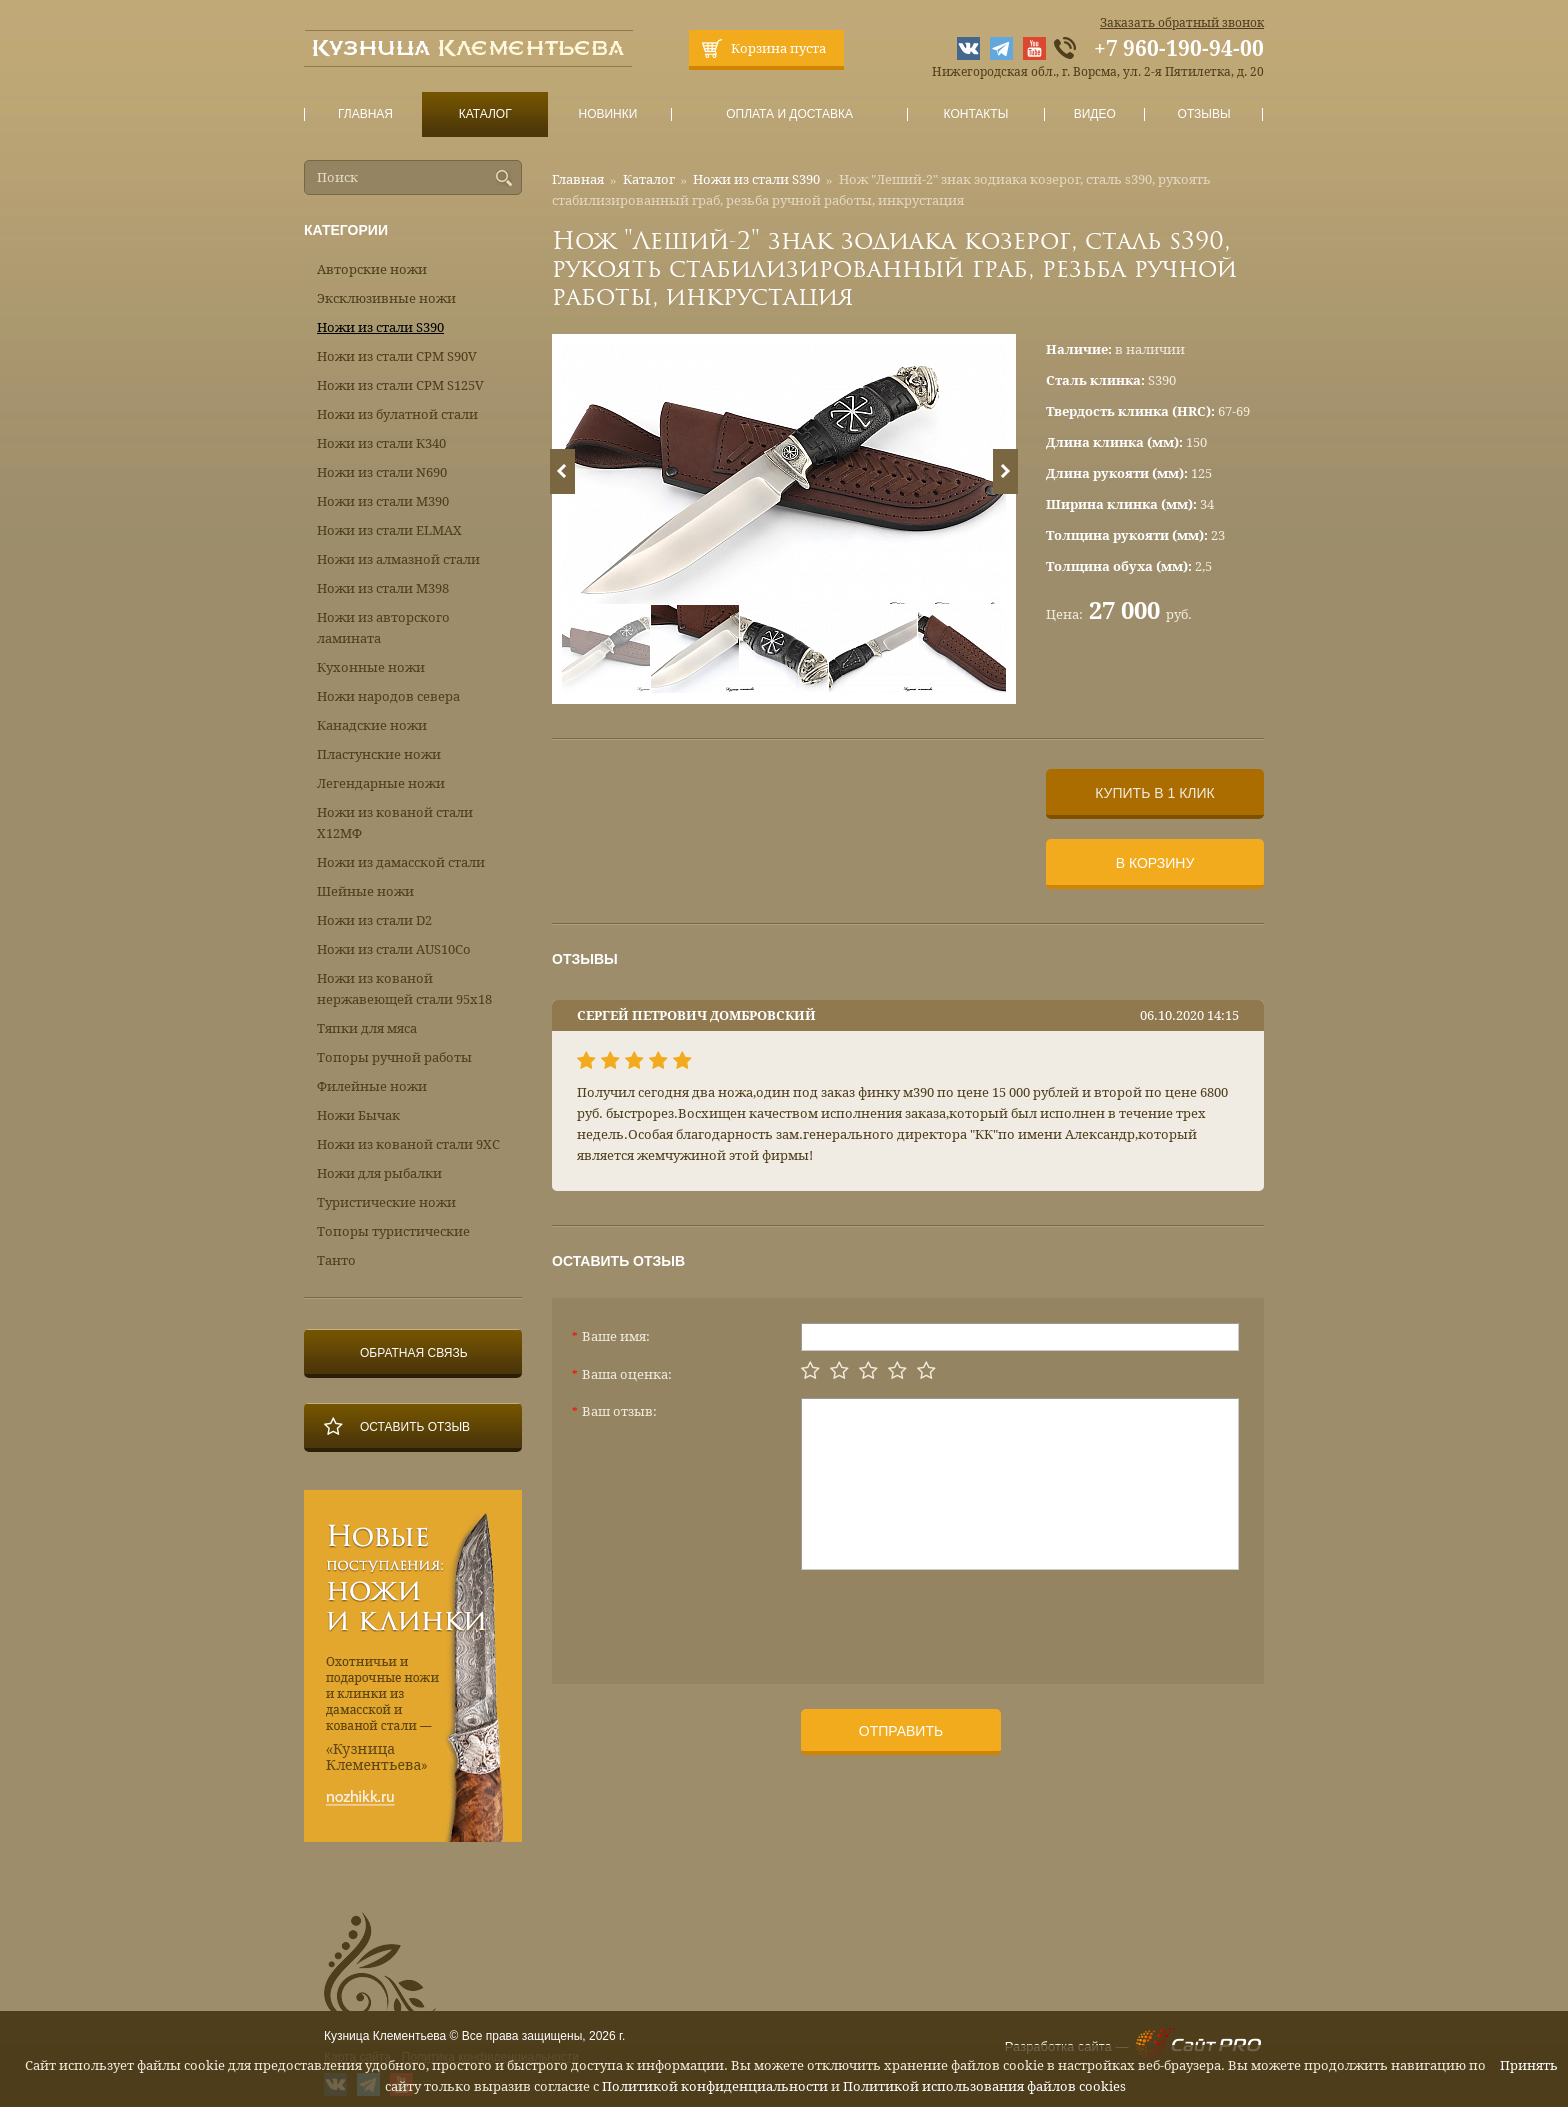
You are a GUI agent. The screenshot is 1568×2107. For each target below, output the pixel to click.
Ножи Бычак (358, 1115)
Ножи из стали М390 (383, 501)
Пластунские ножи (379, 754)
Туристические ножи (386, 1202)
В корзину (1155, 863)
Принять (1529, 2065)
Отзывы (1204, 114)
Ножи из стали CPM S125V (400, 385)
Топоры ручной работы (394, 1057)
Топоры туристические (393, 1231)
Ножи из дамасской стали (401, 862)
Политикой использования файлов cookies (984, 2086)
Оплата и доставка (790, 114)
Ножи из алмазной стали (398, 559)
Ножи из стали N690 (382, 472)
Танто (336, 1260)
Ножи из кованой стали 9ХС (408, 1144)
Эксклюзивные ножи (386, 298)
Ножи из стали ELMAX (389, 530)
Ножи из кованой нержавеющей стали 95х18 (404, 989)
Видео (1094, 114)
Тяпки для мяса (367, 1028)
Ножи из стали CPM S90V (397, 356)
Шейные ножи (365, 891)
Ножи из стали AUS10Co (394, 949)
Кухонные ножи (371, 667)
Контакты (975, 114)
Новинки (608, 114)
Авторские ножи (372, 269)
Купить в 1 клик (1154, 793)
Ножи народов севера (388, 696)
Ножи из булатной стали (397, 414)
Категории (346, 230)
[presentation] (953, 1619)
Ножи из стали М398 (383, 588)
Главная (366, 114)
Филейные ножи (372, 1086)
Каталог (485, 114)
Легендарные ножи (381, 783)
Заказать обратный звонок (1182, 23)
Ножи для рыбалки (379, 1173)
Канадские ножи (372, 725)
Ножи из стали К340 (381, 443)
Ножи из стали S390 (756, 179)
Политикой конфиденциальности (715, 2086)
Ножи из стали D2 (374, 920)
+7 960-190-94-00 (1179, 49)
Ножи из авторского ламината (383, 628)
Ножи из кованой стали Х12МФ (395, 823)
